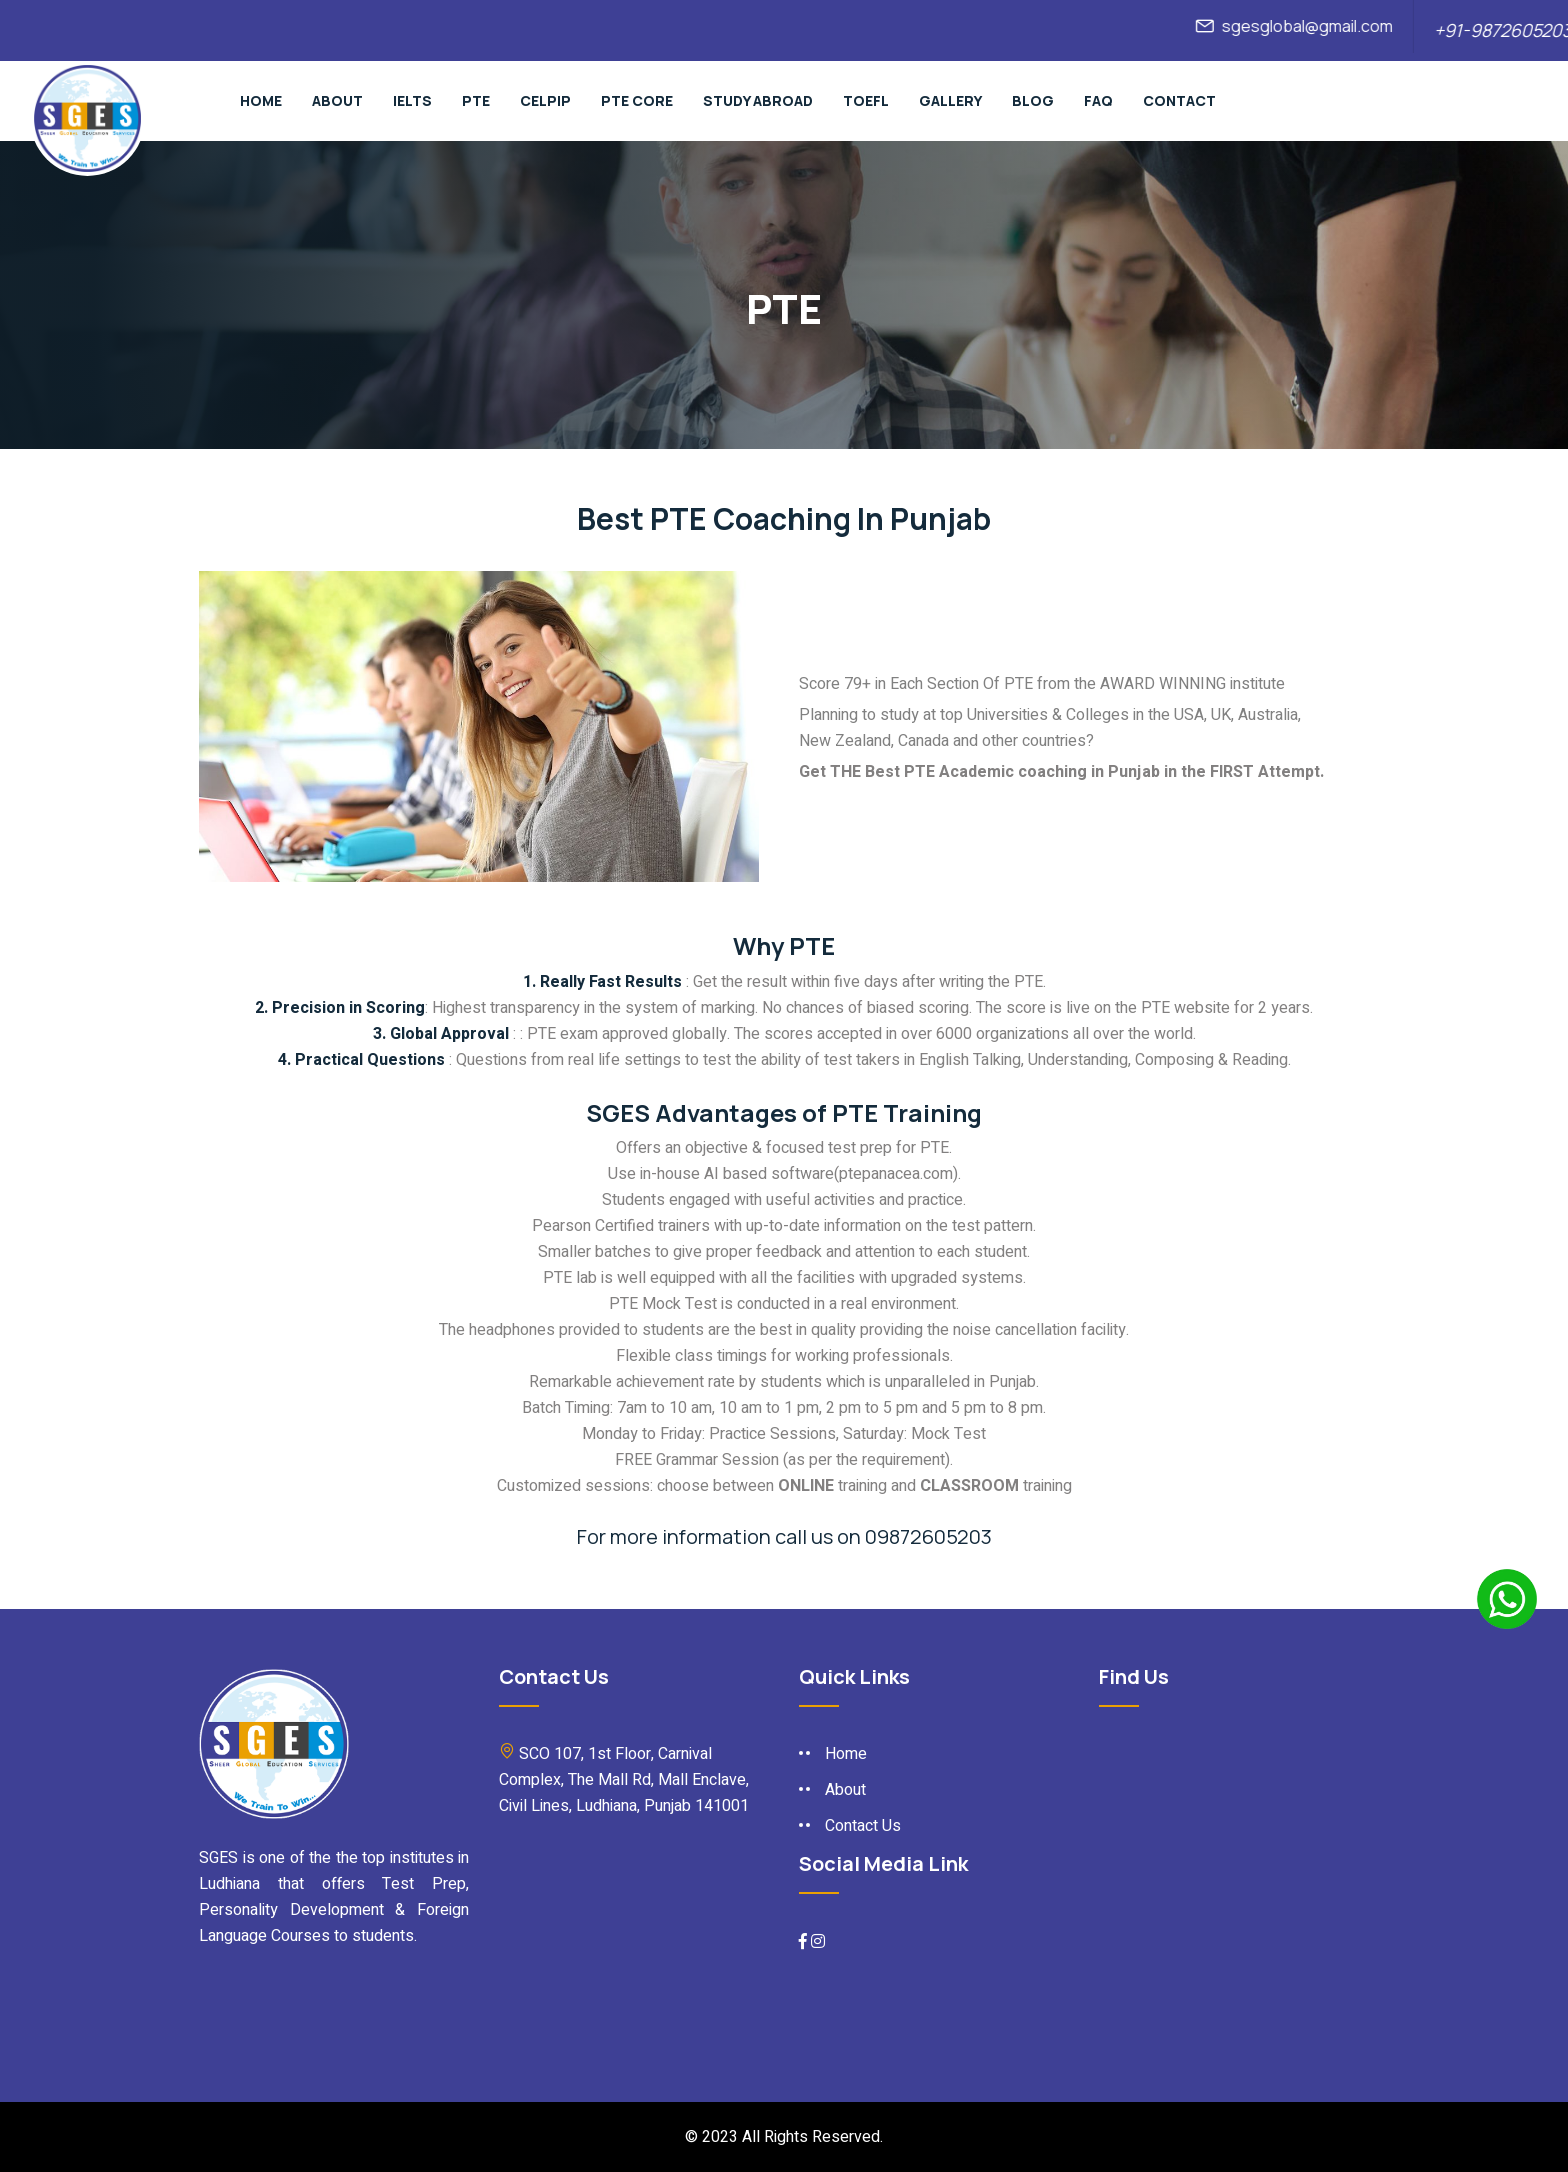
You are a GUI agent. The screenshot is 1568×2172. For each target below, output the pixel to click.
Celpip (545, 100)
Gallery (950, 100)
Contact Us (863, 1826)
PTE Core (637, 100)
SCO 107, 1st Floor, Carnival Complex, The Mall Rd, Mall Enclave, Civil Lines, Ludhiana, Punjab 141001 (624, 1780)
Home (261, 100)
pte (476, 100)
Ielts (412, 100)
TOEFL (866, 100)
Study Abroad (758, 100)
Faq (1098, 100)
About (337, 100)
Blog (1033, 100)
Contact (1179, 100)
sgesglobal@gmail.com (1318, 26)
